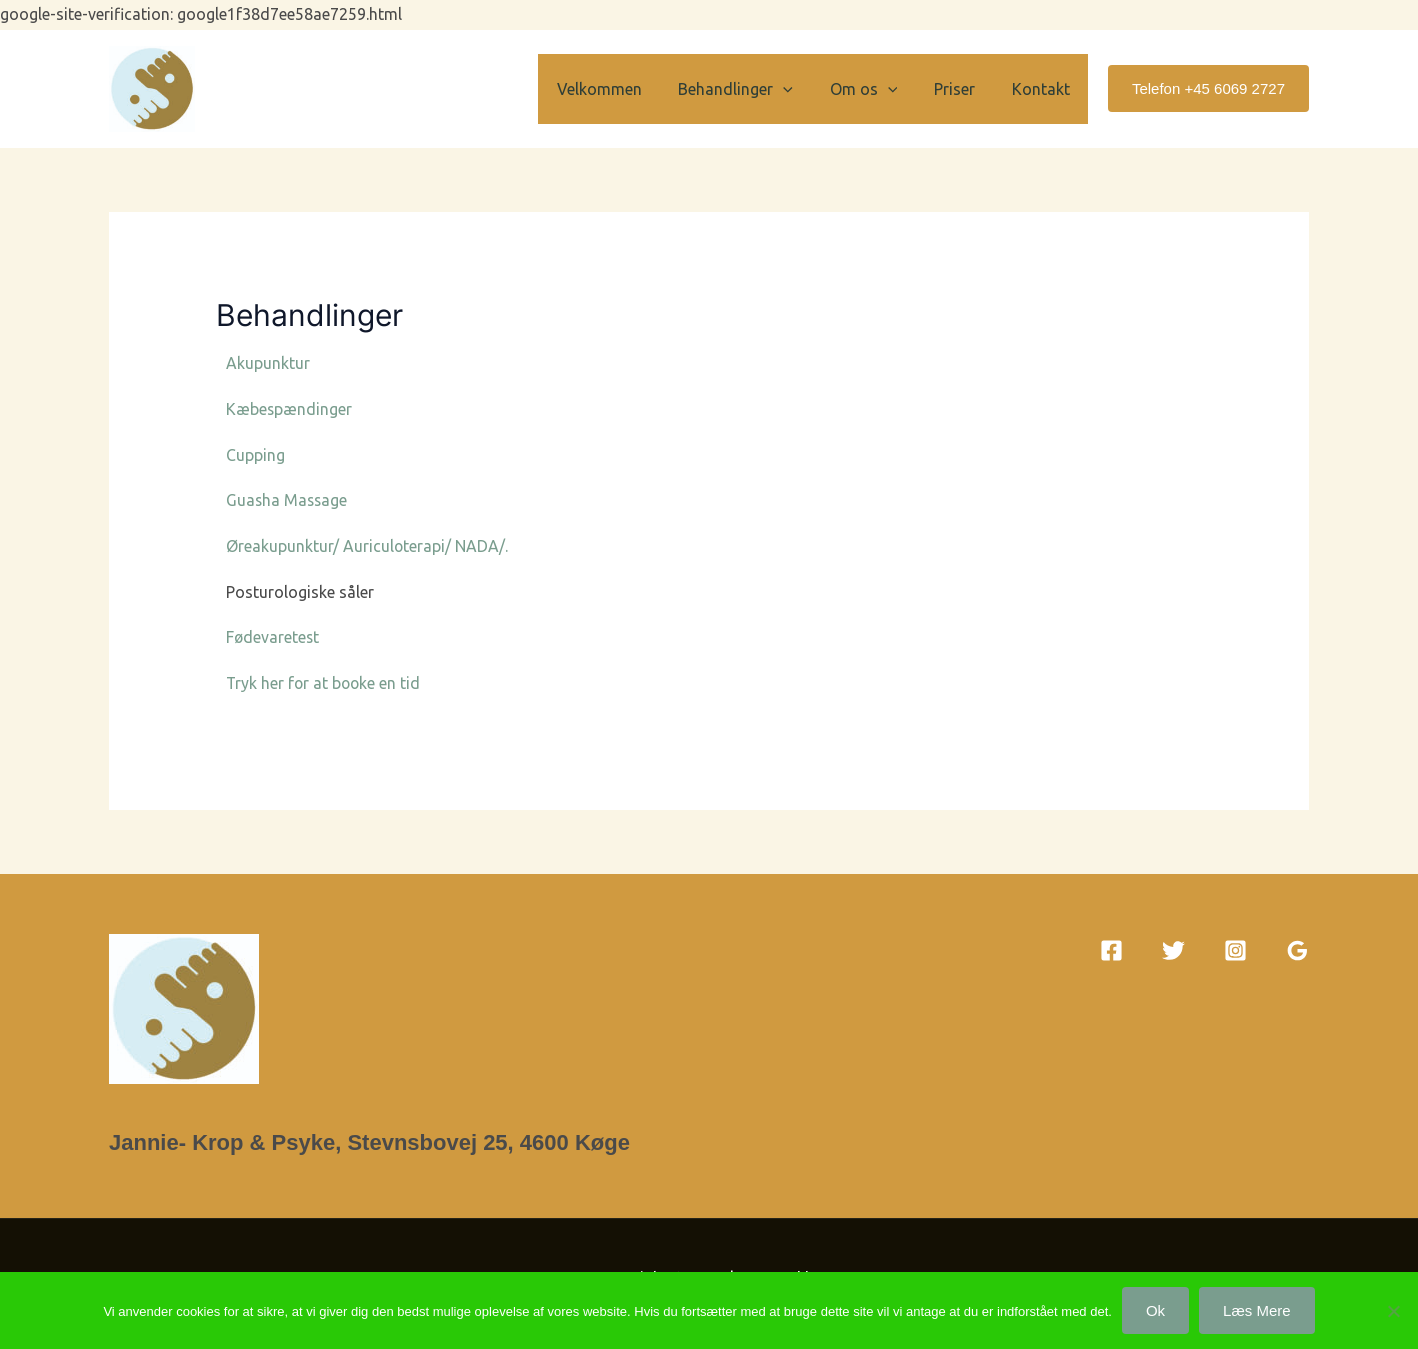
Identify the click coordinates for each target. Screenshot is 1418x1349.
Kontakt (1043, 89)
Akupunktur (268, 363)
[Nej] (1393, 1311)
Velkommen (620, 89)
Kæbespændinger (289, 409)
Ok (1155, 1310)
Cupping (255, 455)
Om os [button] (875, 89)
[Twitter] (1173, 950)
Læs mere (1257, 1310)
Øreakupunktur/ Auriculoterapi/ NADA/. (367, 546)
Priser (961, 89)
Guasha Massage (288, 500)
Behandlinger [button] (752, 89)
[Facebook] (1111, 950)
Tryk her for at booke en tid (325, 683)
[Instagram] (1235, 950)
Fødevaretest (273, 637)
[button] (800, 89)
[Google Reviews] (1297, 950)
